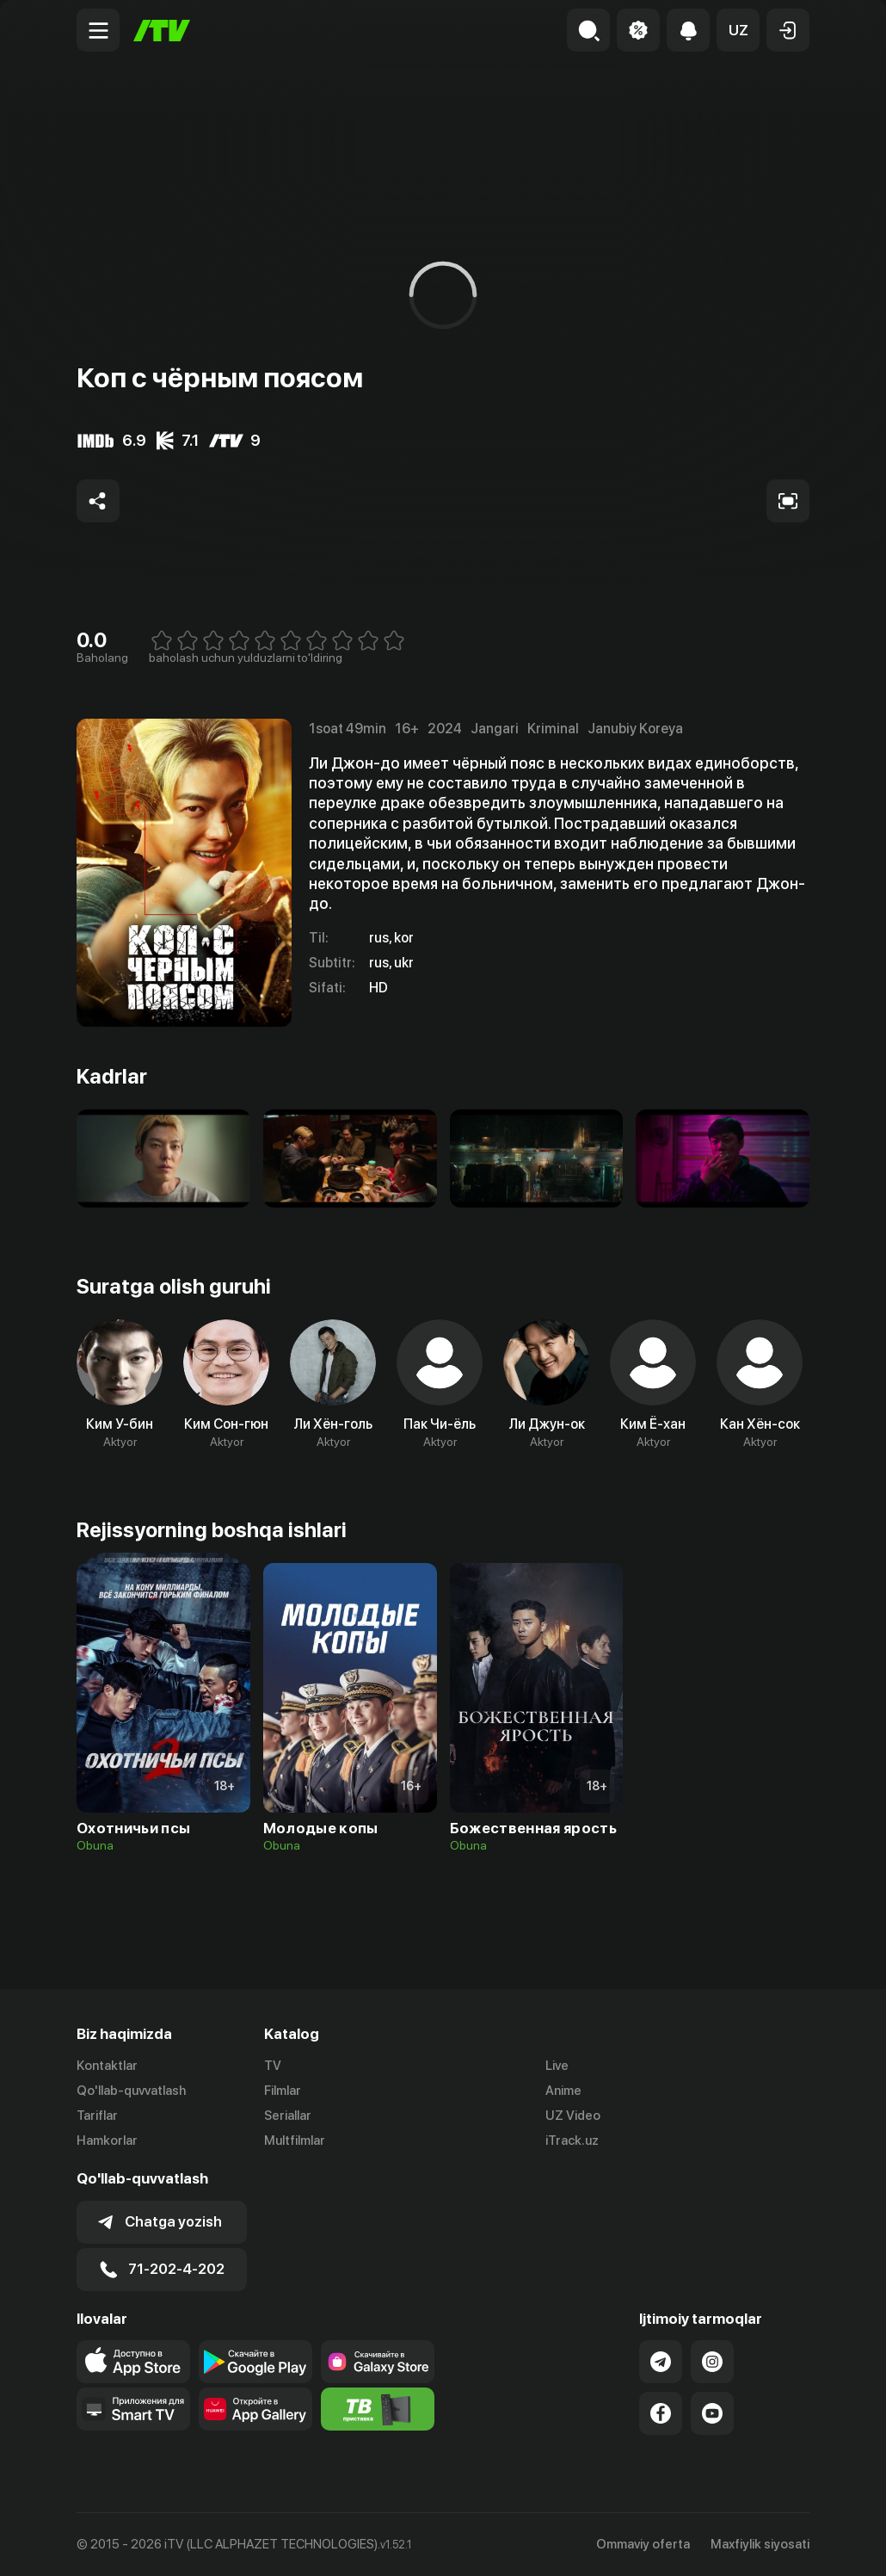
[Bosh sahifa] (161, 30)
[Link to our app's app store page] (133, 2361)
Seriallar (287, 2115)
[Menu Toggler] (98, 30)
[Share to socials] (98, 500)
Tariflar (97, 2115)
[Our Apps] (133, 2409)
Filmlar (282, 2090)
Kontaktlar (107, 2065)
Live (557, 2065)
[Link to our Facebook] (660, 2413)
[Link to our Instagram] (712, 2361)
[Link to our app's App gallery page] (255, 2409)
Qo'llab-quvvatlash (131, 2090)
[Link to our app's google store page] (255, 2361)
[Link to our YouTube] (712, 2413)
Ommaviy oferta (643, 2544)
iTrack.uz (572, 2140)
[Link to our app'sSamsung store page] (377, 2361)
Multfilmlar (294, 2140)
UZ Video (572, 2115)
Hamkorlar (107, 2140)
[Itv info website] (377, 2409)
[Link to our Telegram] (660, 2361)
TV (272, 2065)
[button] (738, 30)
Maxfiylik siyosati (760, 2544)
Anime (563, 2090)
